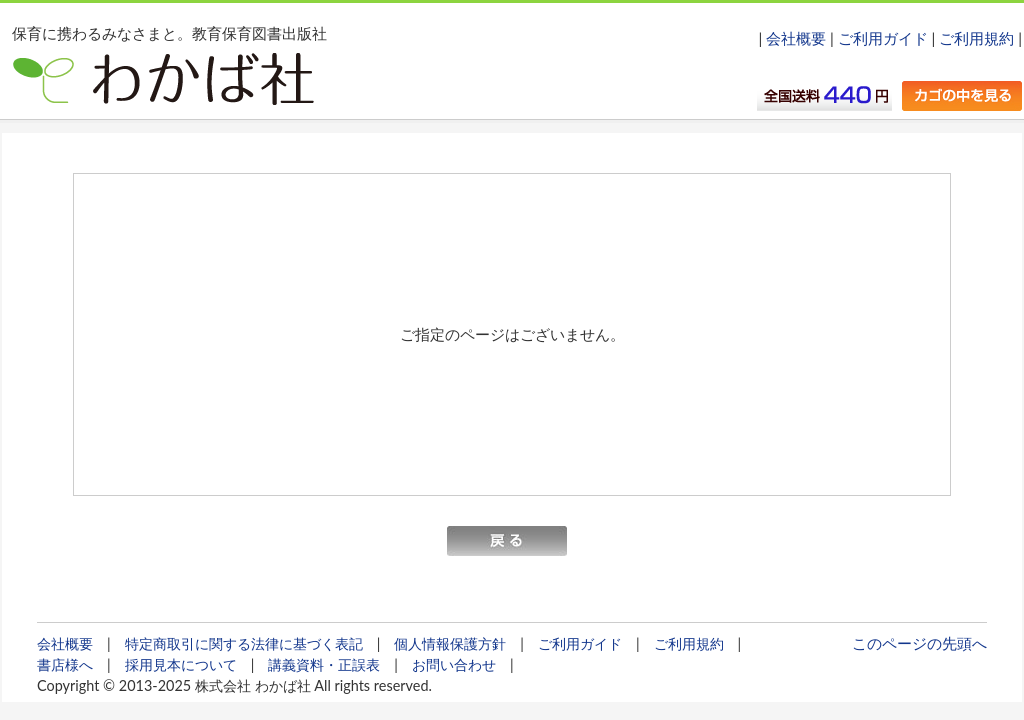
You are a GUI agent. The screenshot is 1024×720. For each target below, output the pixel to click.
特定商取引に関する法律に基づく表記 (244, 643)
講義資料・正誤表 (324, 664)
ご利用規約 (976, 38)
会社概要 (796, 38)
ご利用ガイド (883, 38)
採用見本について (181, 664)
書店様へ (65, 664)
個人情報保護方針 (450, 643)
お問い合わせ (454, 664)
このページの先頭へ (919, 643)
